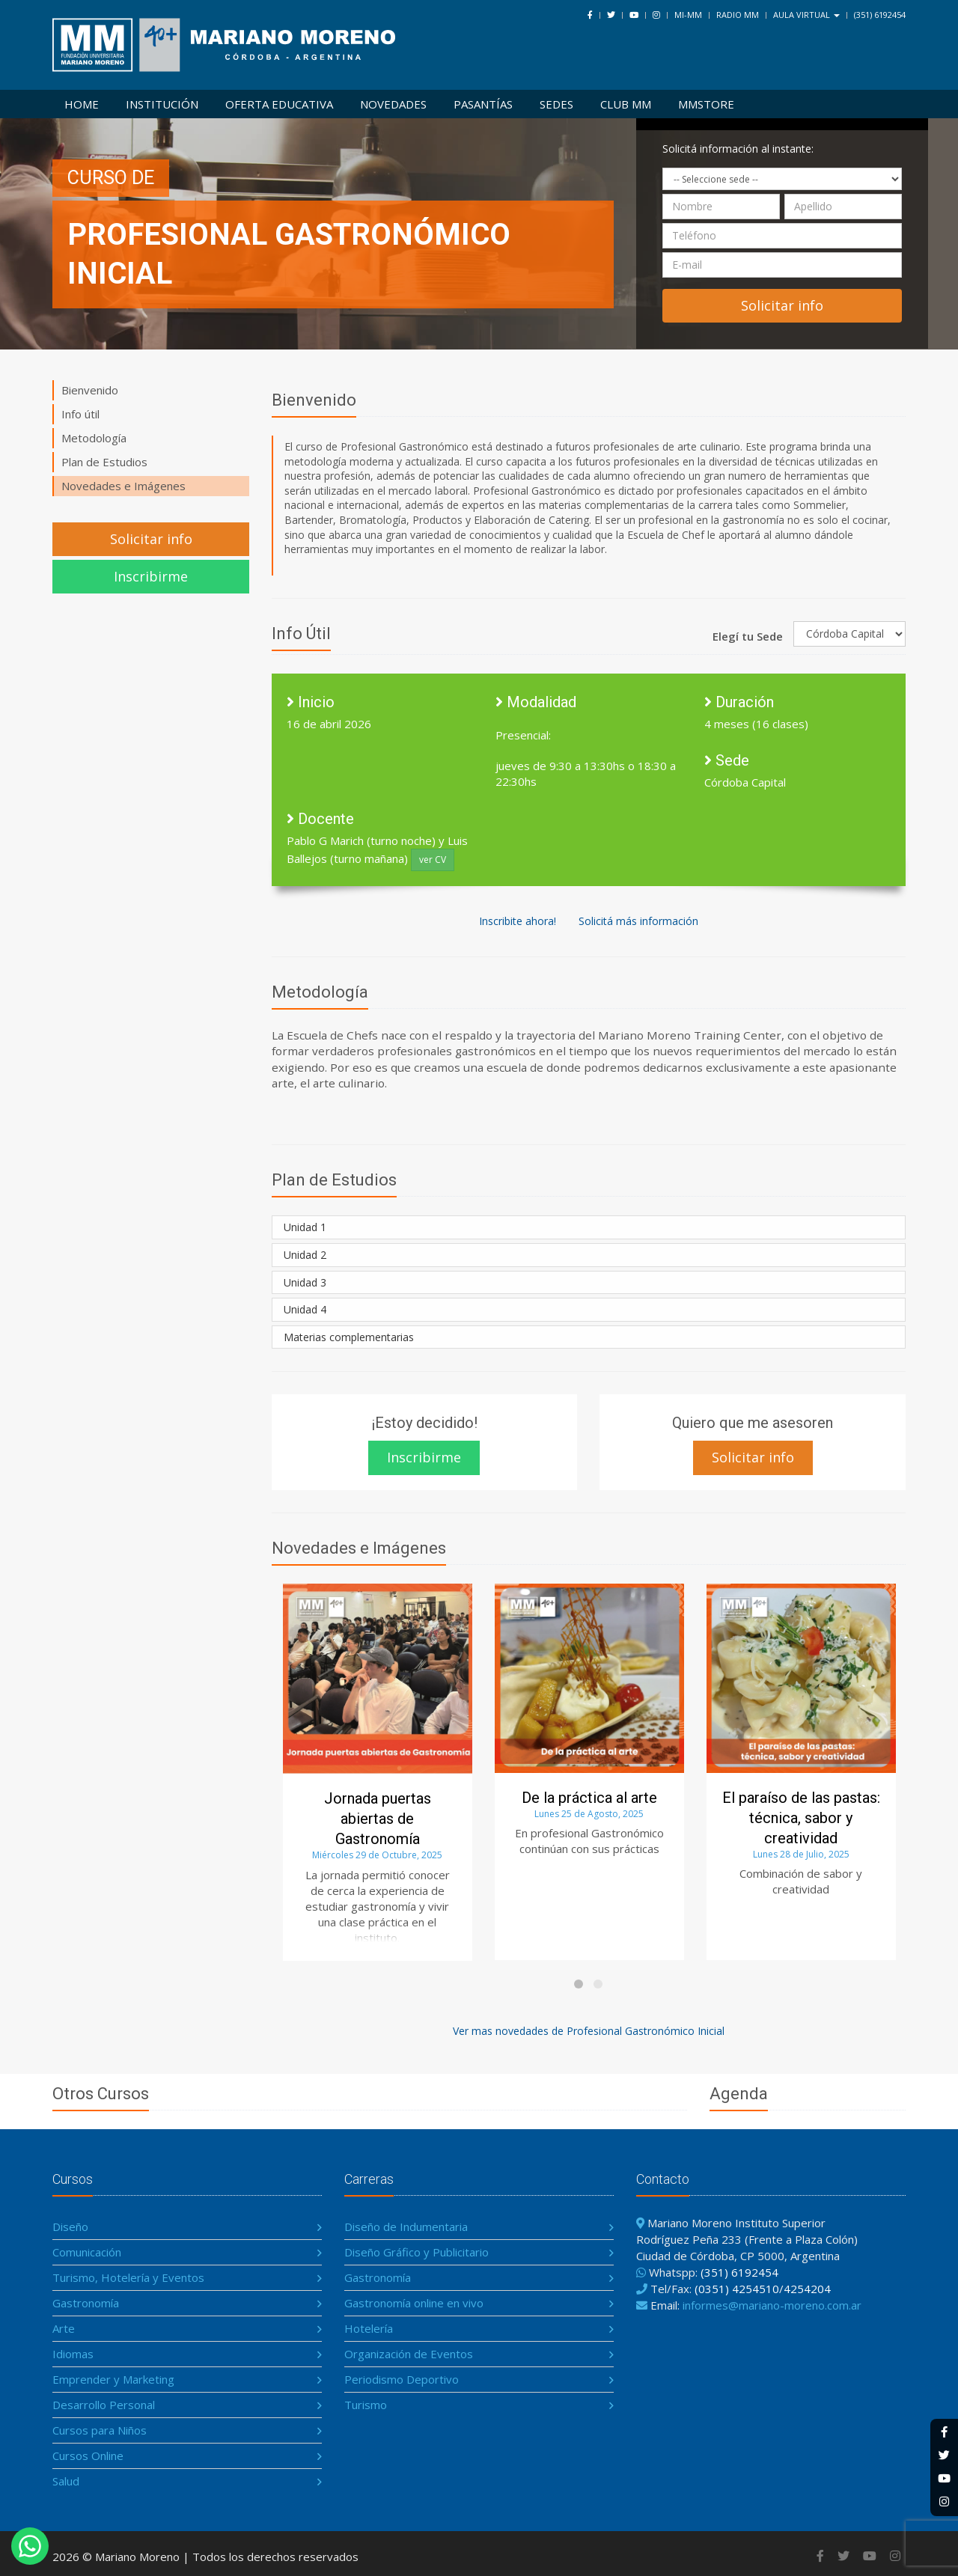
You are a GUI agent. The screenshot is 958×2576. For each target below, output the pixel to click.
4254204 (807, 2288)
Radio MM (737, 14)
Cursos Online (87, 2455)
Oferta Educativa (279, 104)
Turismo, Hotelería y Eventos (128, 2277)
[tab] (589, 1227)
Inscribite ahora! (517, 921)
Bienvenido (89, 389)
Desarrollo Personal (103, 2404)
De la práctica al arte (589, 1798)
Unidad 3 (305, 1282)
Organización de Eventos (408, 2353)
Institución (162, 104)
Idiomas (73, 2353)
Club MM (625, 104)
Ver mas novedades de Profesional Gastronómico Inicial (588, 2031)
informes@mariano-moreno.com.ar (772, 2305)
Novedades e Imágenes (123, 485)
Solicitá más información (638, 921)
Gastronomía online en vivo (413, 2302)
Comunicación (86, 2251)
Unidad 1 (305, 1227)
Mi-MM (688, 14)
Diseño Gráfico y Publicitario (416, 2251)
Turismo (365, 2404)
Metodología (93, 437)
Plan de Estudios (104, 461)
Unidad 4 (305, 1309)
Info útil (80, 413)
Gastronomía (85, 2302)
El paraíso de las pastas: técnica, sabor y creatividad (801, 1818)
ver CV (432, 859)
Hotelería (368, 2328)
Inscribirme (151, 576)
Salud (65, 2480)
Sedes (556, 104)
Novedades (393, 104)
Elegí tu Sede (748, 636)
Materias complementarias (349, 1337)
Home (81, 104)
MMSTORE (706, 104)
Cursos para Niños (99, 2430)
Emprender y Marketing (113, 2379)
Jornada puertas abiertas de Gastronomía (377, 1818)
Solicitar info (151, 539)
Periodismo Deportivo (401, 2379)
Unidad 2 (305, 1255)
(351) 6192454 (880, 14)
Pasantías (483, 104)
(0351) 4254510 (737, 2288)
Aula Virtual (806, 14)
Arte (63, 2328)
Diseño (70, 2226)
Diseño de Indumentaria (406, 2226)
